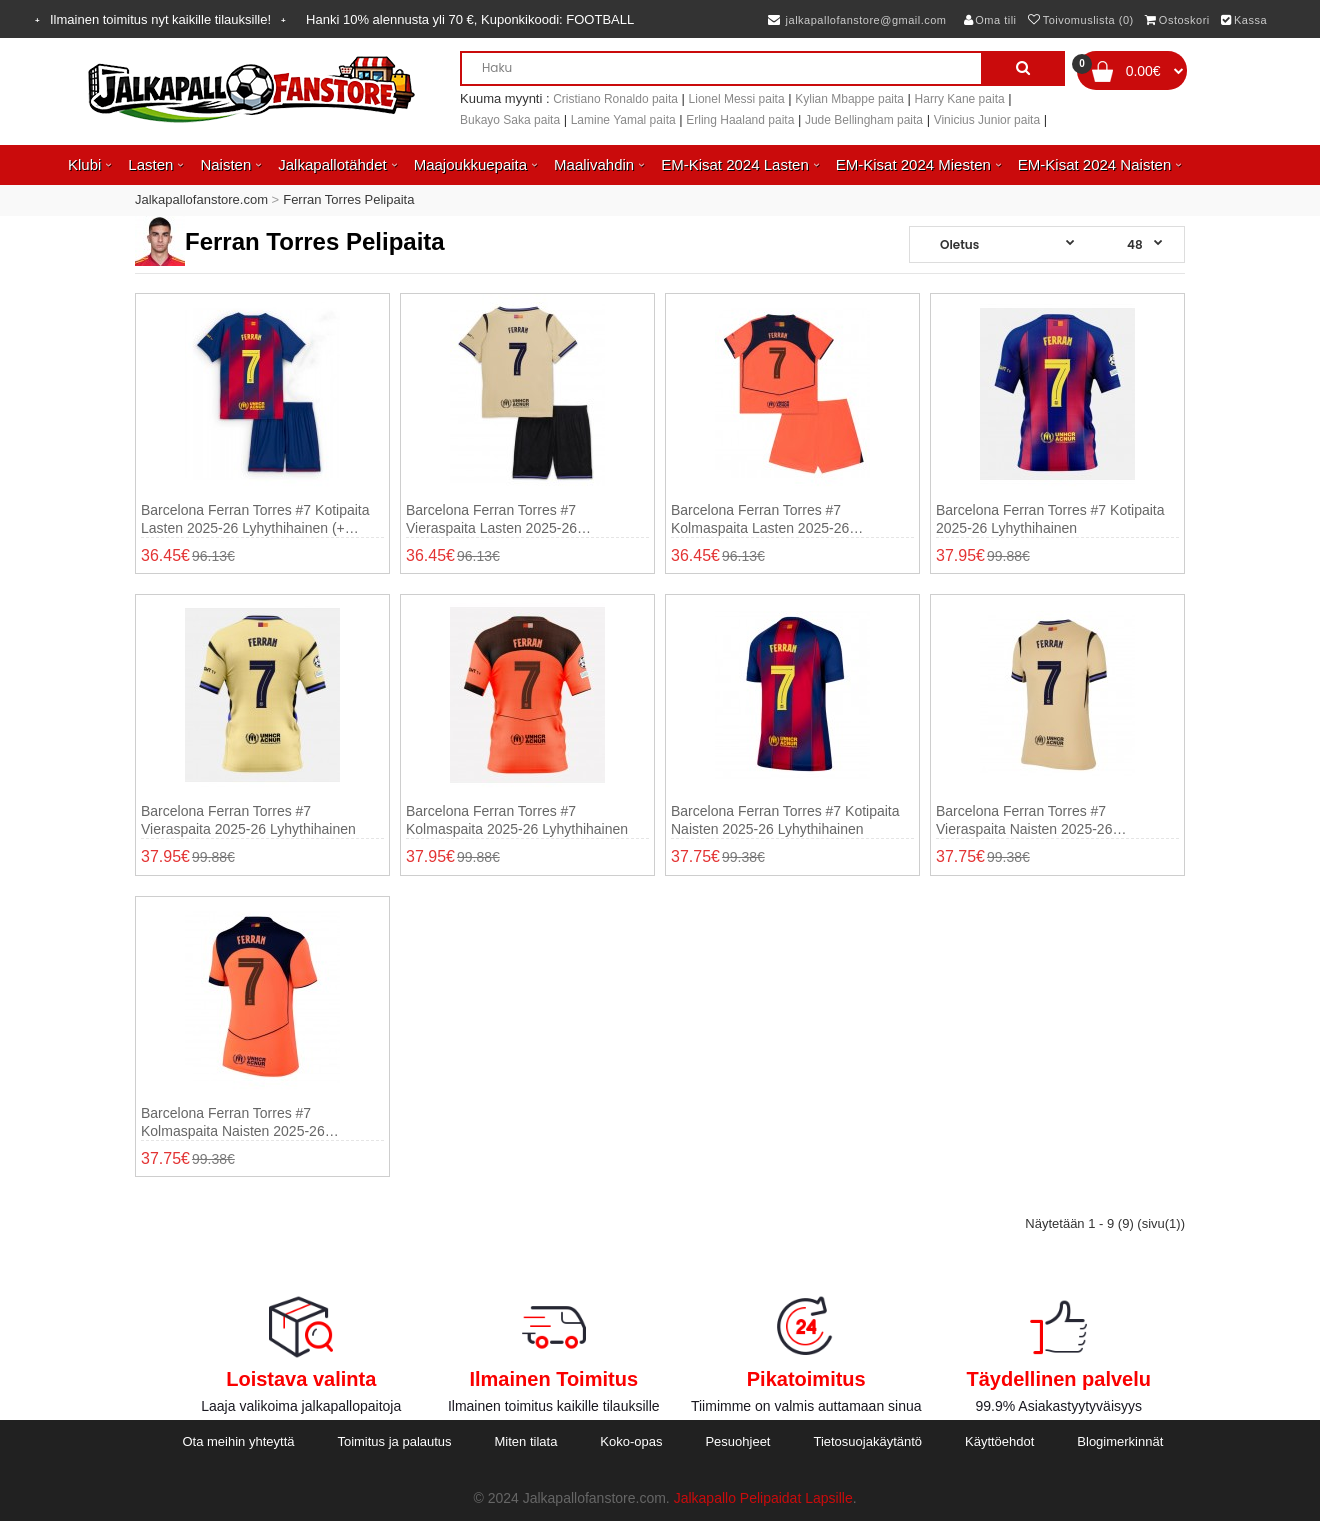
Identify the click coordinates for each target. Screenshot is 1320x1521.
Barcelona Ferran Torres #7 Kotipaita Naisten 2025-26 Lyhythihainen (785, 820)
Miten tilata (526, 1441)
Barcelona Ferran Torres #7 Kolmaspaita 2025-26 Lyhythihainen (517, 820)
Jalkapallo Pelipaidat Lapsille (763, 1498)
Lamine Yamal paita (623, 120)
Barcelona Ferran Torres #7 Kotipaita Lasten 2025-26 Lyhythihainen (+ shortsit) (255, 519)
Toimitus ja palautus (394, 1441)
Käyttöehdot (999, 1441)
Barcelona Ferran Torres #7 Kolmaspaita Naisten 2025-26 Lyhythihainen (233, 1122)
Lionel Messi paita (737, 99)
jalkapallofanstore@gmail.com (857, 20)
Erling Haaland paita (740, 120)
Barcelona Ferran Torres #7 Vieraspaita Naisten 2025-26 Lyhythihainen (1024, 820)
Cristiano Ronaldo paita (615, 99)
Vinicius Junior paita (987, 120)
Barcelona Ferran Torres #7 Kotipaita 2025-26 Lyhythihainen (1050, 519)
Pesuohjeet (737, 1441)
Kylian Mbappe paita (849, 99)
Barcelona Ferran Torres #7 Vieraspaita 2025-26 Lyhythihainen (248, 820)
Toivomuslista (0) (1081, 20)
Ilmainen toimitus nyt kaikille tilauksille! (160, 19)
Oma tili (990, 20)
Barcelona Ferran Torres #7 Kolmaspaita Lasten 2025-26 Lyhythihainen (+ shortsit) (760, 519)
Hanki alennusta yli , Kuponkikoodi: (470, 19)
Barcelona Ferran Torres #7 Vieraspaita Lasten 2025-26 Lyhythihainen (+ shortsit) (491, 519)
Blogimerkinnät (1120, 1441)
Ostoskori (1177, 20)
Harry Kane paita (960, 99)
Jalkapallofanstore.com (201, 199)
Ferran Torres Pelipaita (348, 199)
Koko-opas (631, 1441)
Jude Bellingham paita (864, 120)
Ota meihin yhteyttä (238, 1441)
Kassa (1244, 20)
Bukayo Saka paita (510, 120)
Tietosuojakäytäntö (867, 1441)
